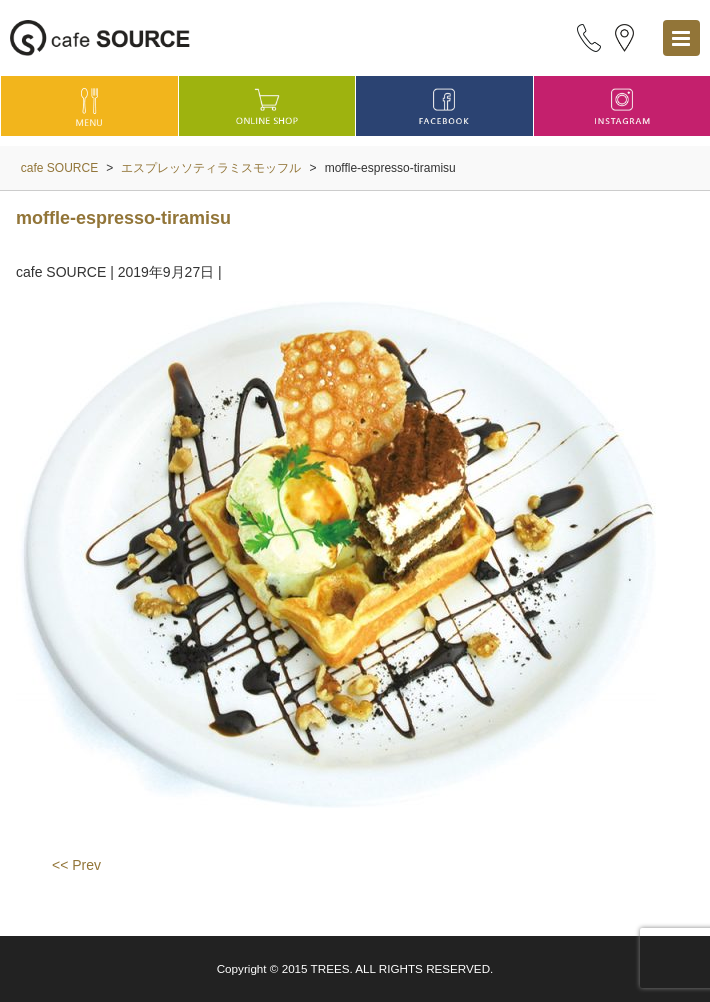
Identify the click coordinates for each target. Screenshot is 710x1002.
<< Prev (76, 865)
